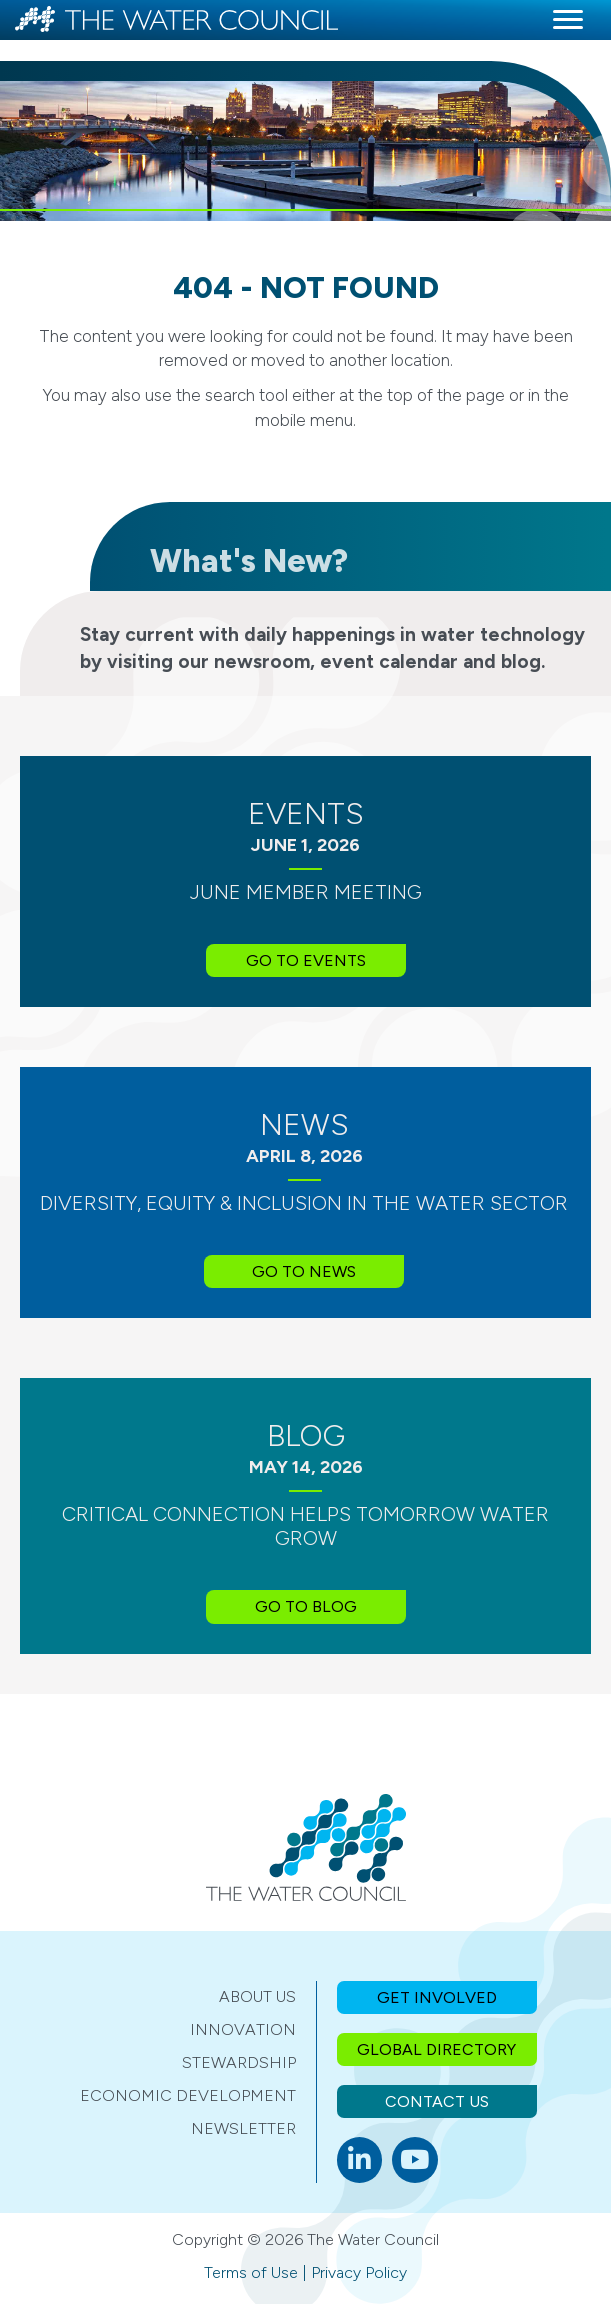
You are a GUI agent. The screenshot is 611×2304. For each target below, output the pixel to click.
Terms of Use (251, 2272)
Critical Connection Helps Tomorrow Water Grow (305, 1526)
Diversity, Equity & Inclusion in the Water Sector (304, 1203)
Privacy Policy (359, 2272)
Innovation (243, 2029)
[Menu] (568, 20)
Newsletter (243, 2128)
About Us (257, 1996)
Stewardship (239, 2062)
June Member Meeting (306, 892)
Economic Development (188, 2095)
